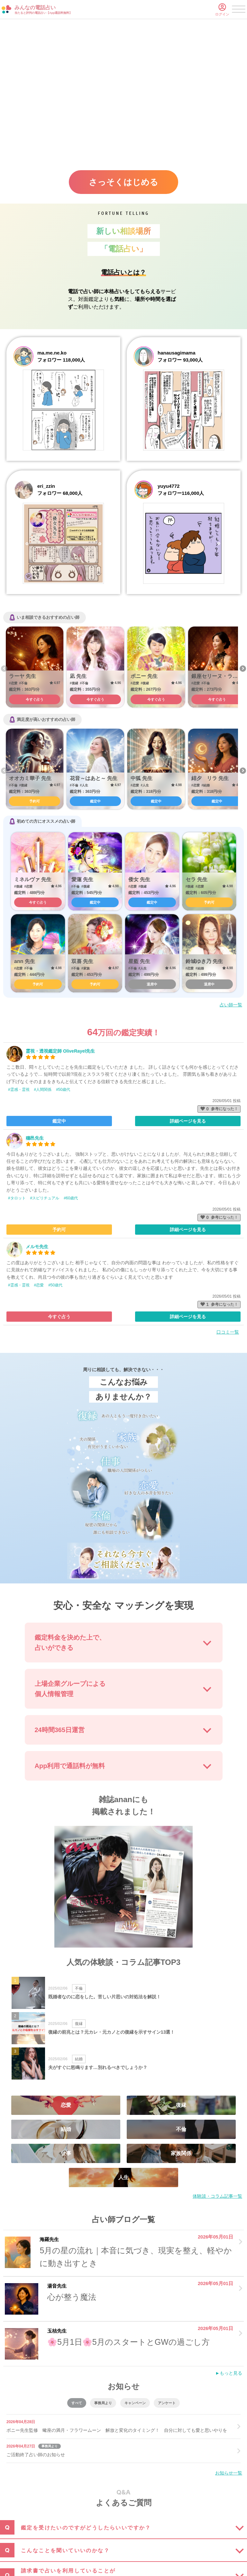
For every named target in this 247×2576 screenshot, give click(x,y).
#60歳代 (71, 1198)
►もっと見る (228, 2373)
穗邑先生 (35, 1138)
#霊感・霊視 (19, 1089)
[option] (34, 666)
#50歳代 (63, 1089)
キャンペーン (135, 2403)
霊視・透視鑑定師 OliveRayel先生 (60, 1051)
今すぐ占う (34, 699)
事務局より (103, 2403)
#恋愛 (39, 1285)
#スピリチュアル (44, 1198)
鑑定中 (95, 801)
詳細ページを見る (188, 1121)
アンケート (167, 2403)
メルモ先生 (37, 1246)
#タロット (17, 1198)
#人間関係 (43, 1089)
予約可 (34, 801)
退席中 (152, 984)
